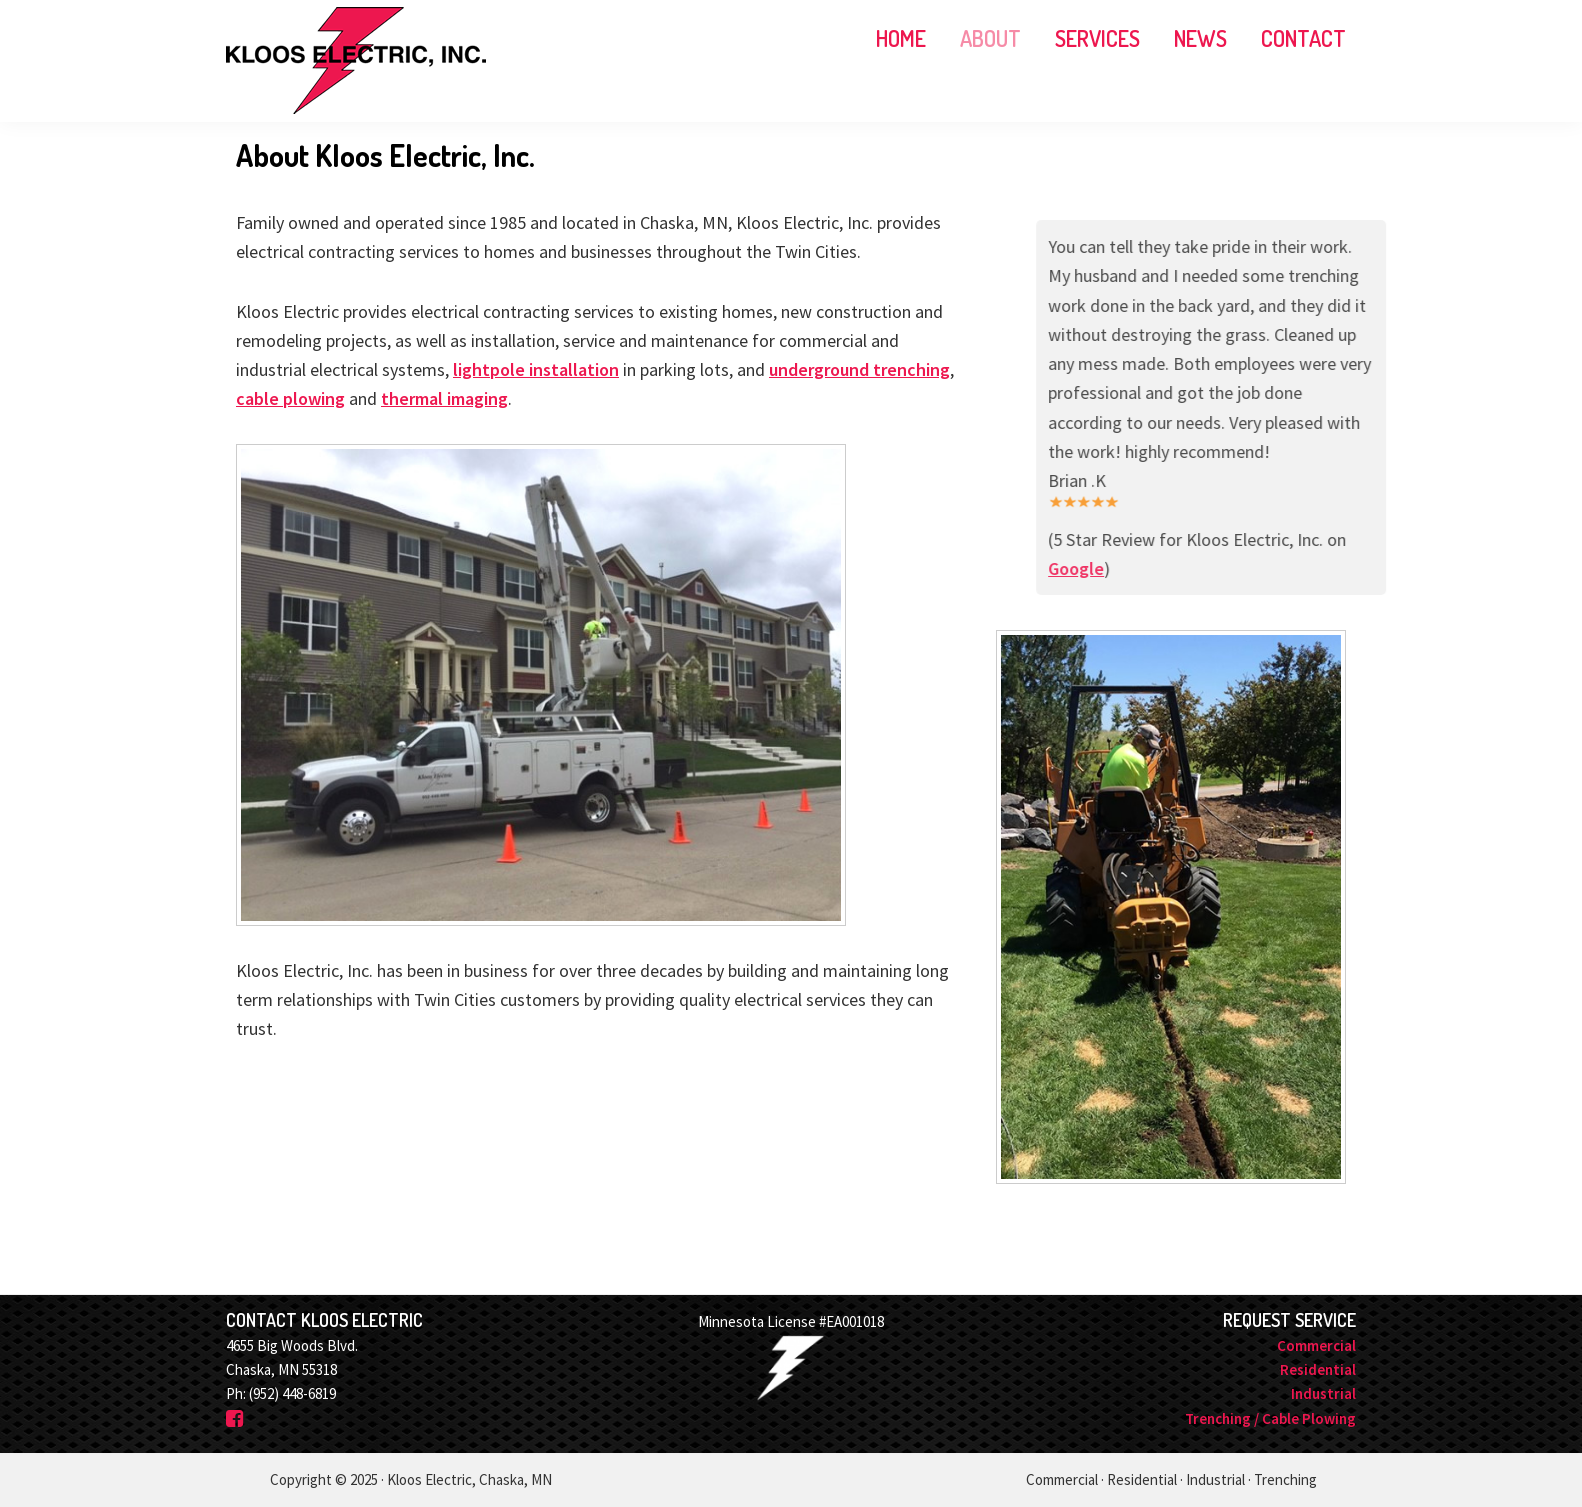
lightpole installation (536, 369)
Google (1118, 568)
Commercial (1316, 1345)
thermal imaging (444, 398)
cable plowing (290, 398)
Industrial (1323, 1393)
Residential (1318, 1369)
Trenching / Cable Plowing (1270, 1418)
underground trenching (859, 369)
